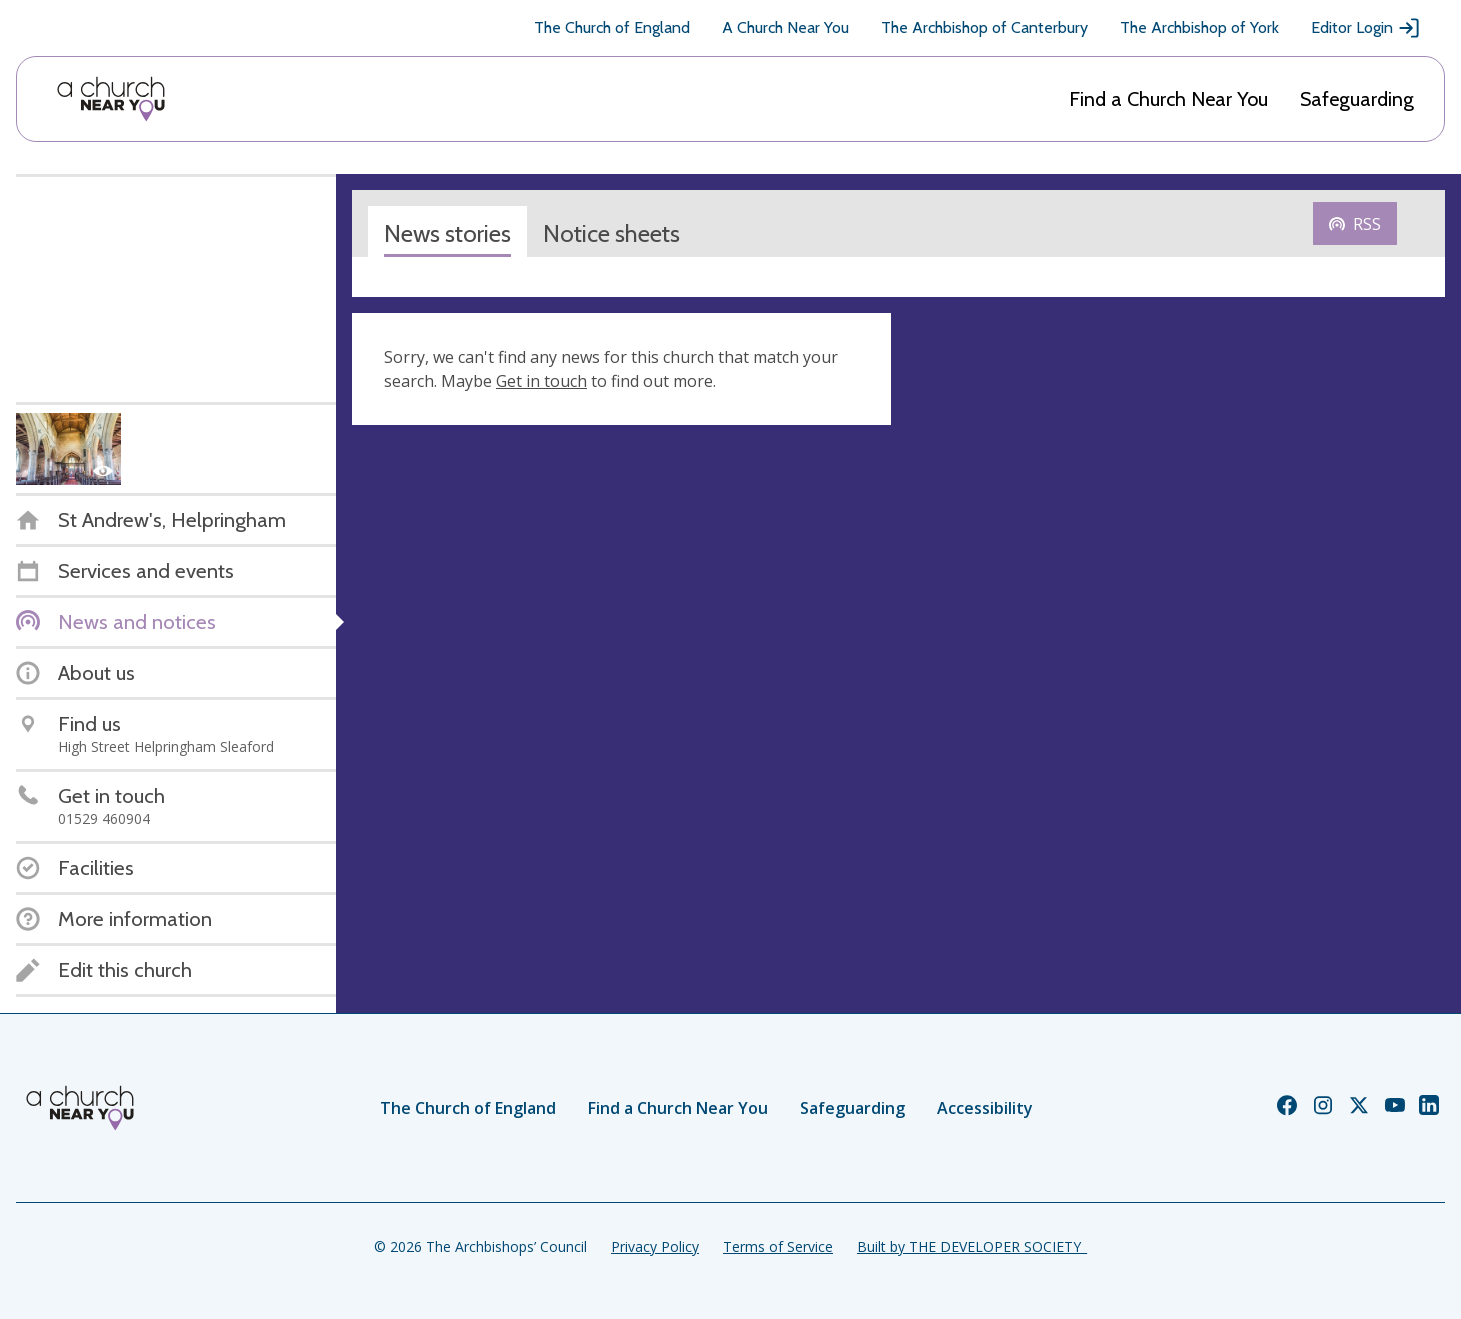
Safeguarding (1357, 99)
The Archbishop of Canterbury (984, 27)
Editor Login (1366, 28)
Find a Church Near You (1168, 99)
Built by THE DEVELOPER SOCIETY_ (972, 1246)
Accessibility (985, 1108)
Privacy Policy (655, 1246)
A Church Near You (785, 27)
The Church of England (612, 27)
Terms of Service (778, 1246)
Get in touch (541, 381)
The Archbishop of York (1199, 27)
